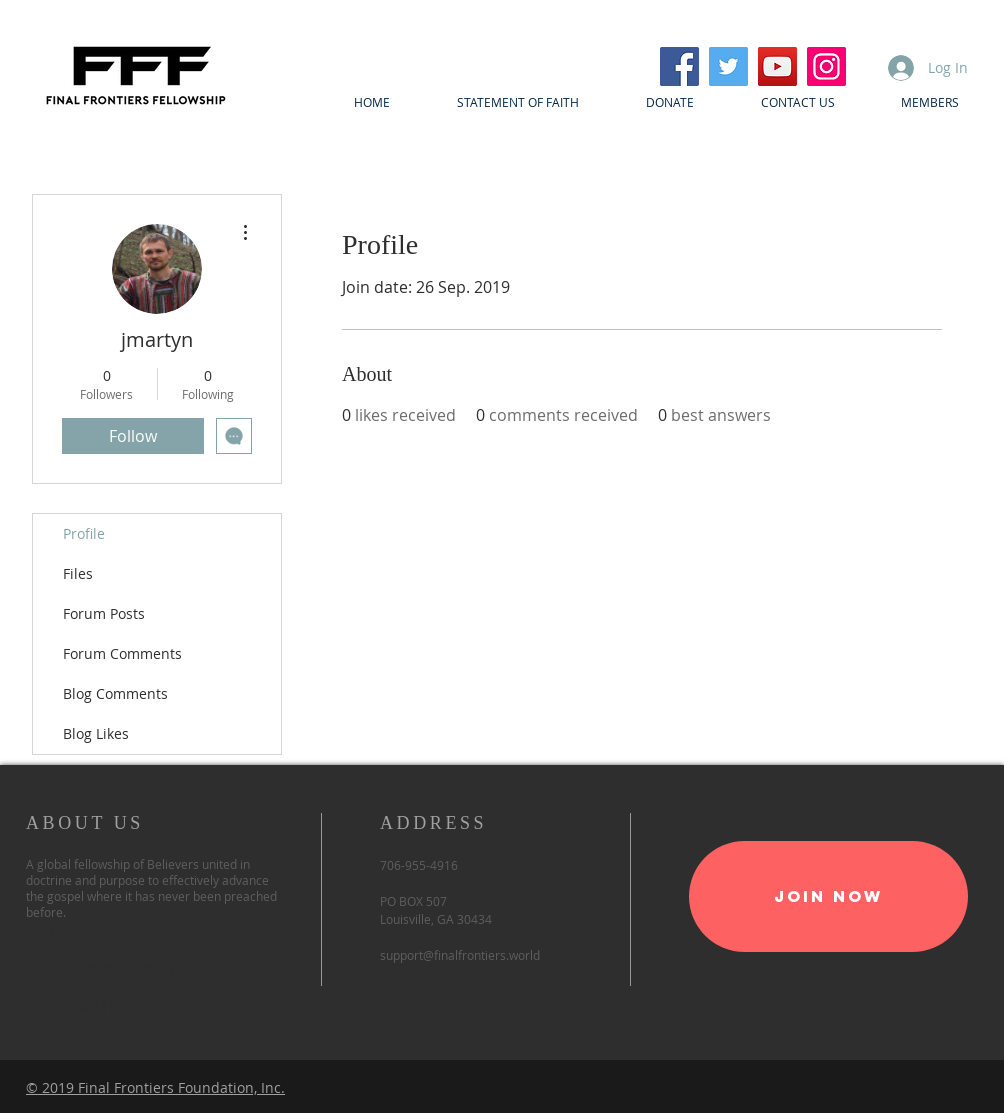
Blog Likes (96, 733)
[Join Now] (828, 896)
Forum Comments (122, 653)
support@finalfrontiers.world (460, 955)
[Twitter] (728, 66)
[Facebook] (679, 66)
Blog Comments (115, 693)
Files (78, 573)
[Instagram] (826, 66)
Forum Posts (104, 613)
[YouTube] (777, 66)
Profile (84, 533)
